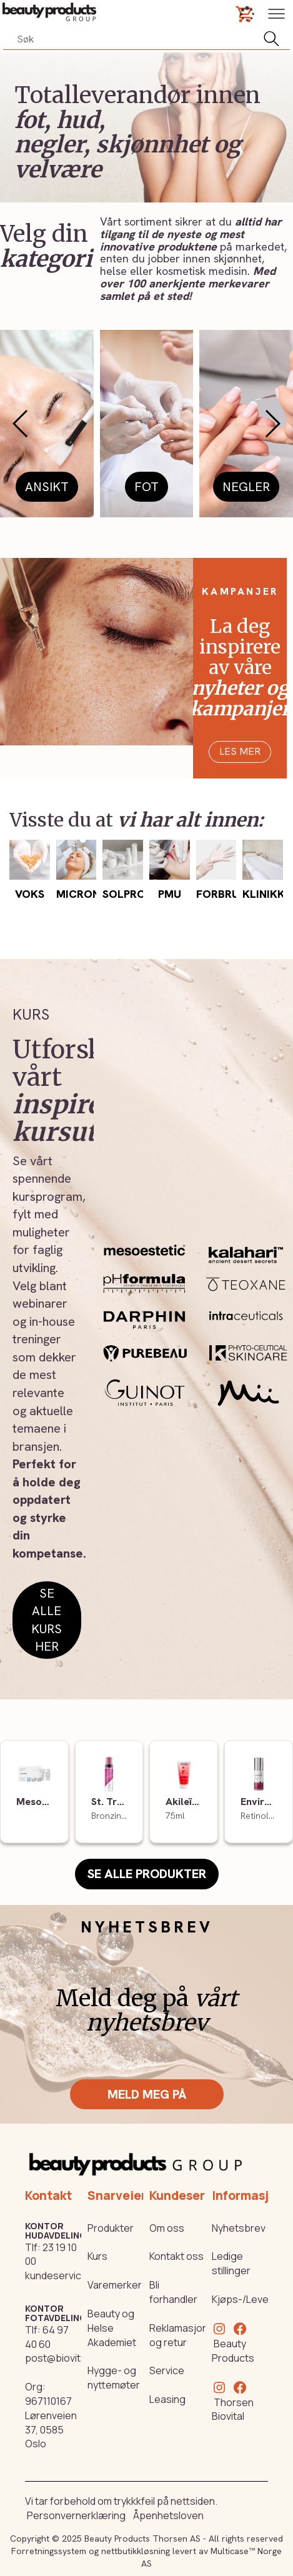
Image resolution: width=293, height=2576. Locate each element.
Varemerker (114, 2285)
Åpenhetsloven (168, 2515)
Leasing (167, 2399)
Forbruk (221, 894)
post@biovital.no (63, 2358)
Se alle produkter (146, 1874)
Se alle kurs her (46, 1620)
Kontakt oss (176, 2256)
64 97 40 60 (47, 2337)
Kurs (97, 2256)
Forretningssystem (48, 2551)
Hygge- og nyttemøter (113, 2378)
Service (166, 2370)
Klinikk (263, 894)
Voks (29, 894)
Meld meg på (146, 2094)
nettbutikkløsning (135, 2551)
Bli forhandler (173, 2292)
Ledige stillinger (231, 2263)
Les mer (240, 751)
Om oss (166, 2228)
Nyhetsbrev (239, 2228)
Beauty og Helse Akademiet (111, 2328)
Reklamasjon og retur (178, 2335)
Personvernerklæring (76, 2515)
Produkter (110, 2228)
